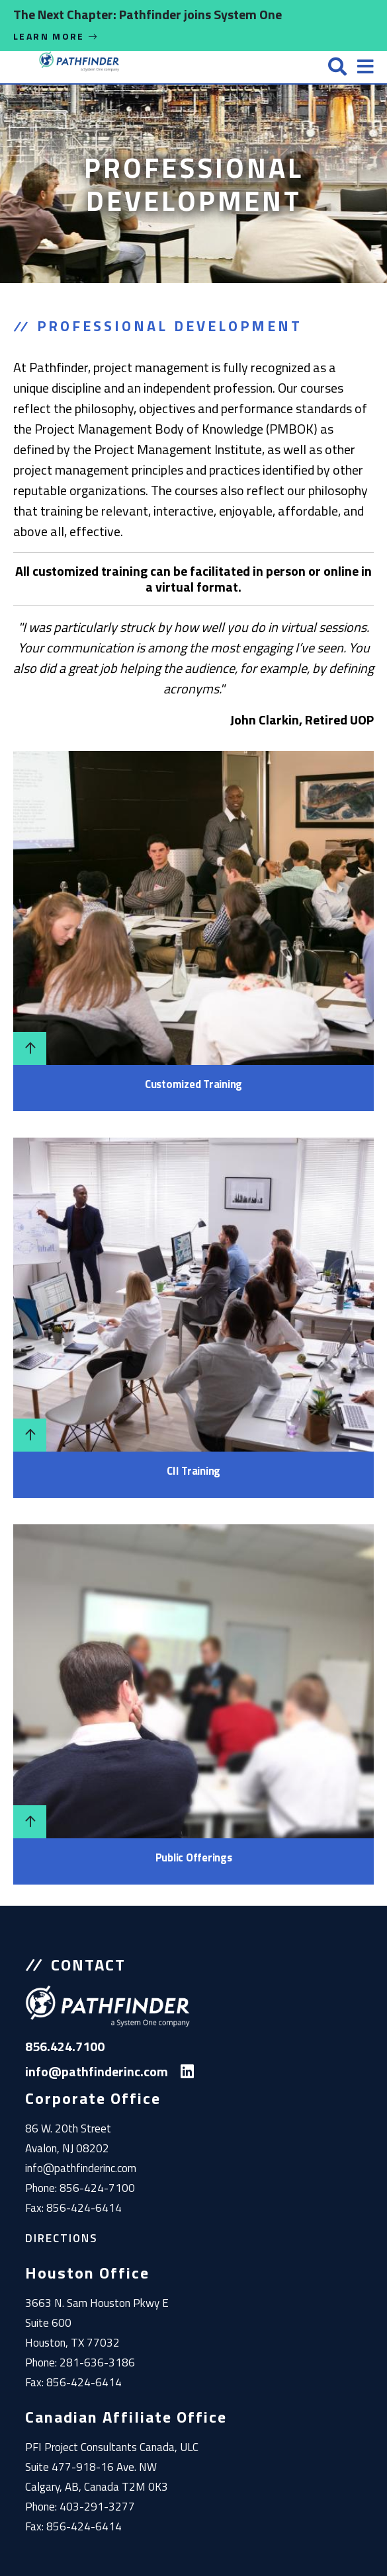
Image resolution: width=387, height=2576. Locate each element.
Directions (61, 2238)
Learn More (56, 36)
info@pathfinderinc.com (80, 2168)
